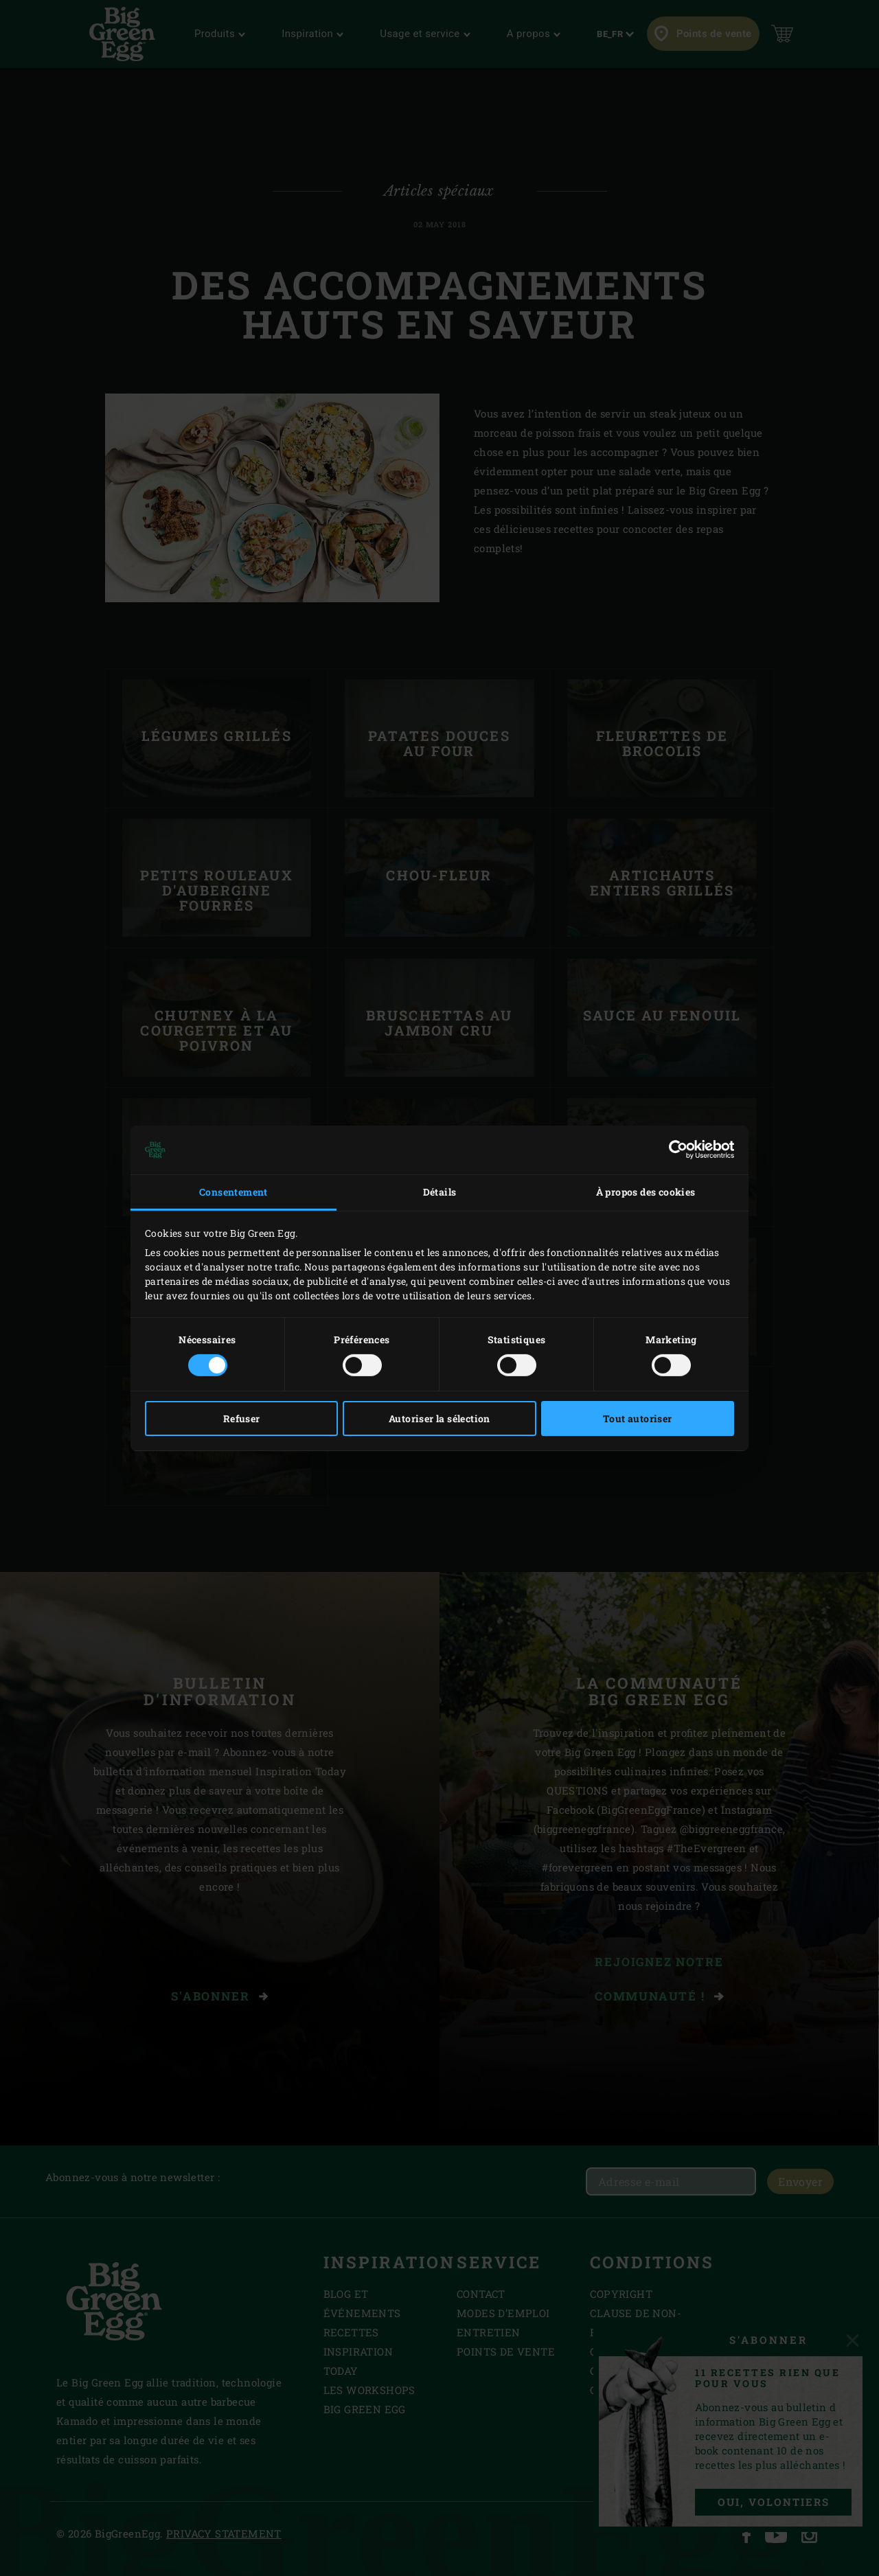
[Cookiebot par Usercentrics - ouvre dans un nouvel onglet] (674, 1149)
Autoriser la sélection (439, 1418)
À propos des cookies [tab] (646, 1191)
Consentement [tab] (233, 1191)
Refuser (241, 1418)
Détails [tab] (440, 1191)
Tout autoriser (637, 1418)
